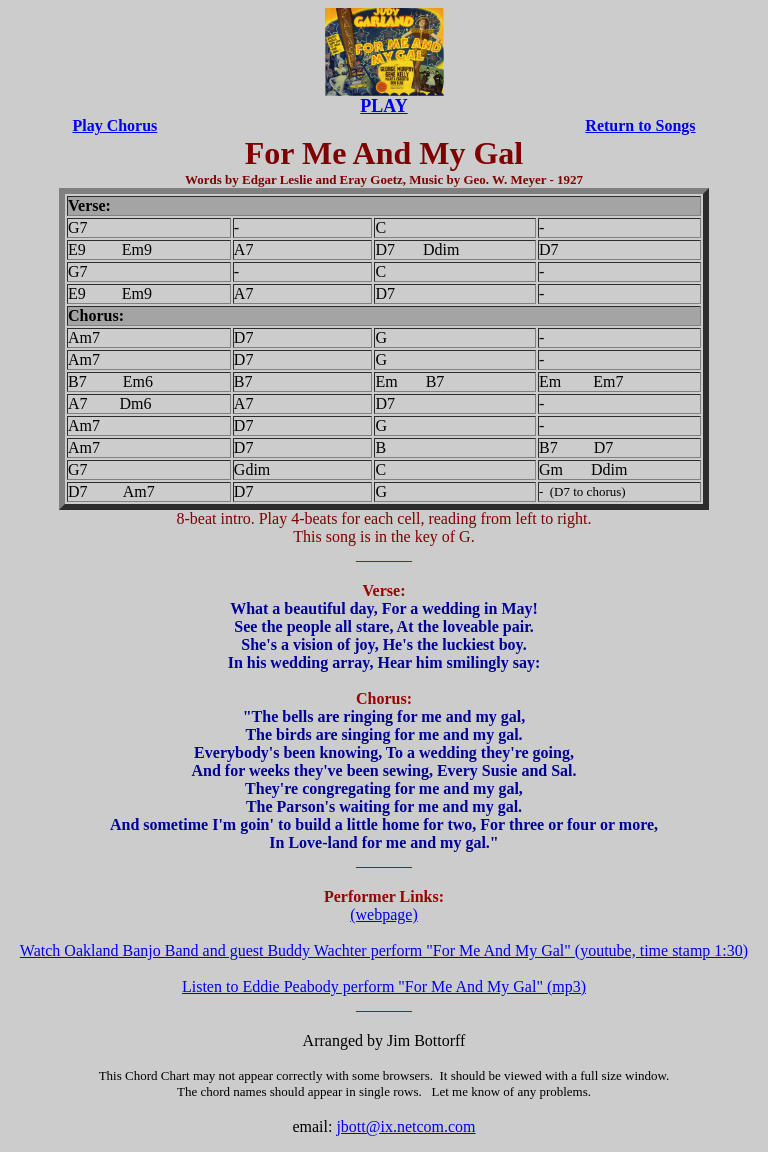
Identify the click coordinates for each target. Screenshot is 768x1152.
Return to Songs (640, 125)
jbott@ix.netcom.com (405, 1126)
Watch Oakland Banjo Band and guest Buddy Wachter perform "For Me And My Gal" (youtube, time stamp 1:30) (384, 950)
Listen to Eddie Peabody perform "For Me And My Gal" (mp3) (384, 986)
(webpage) (384, 914)
